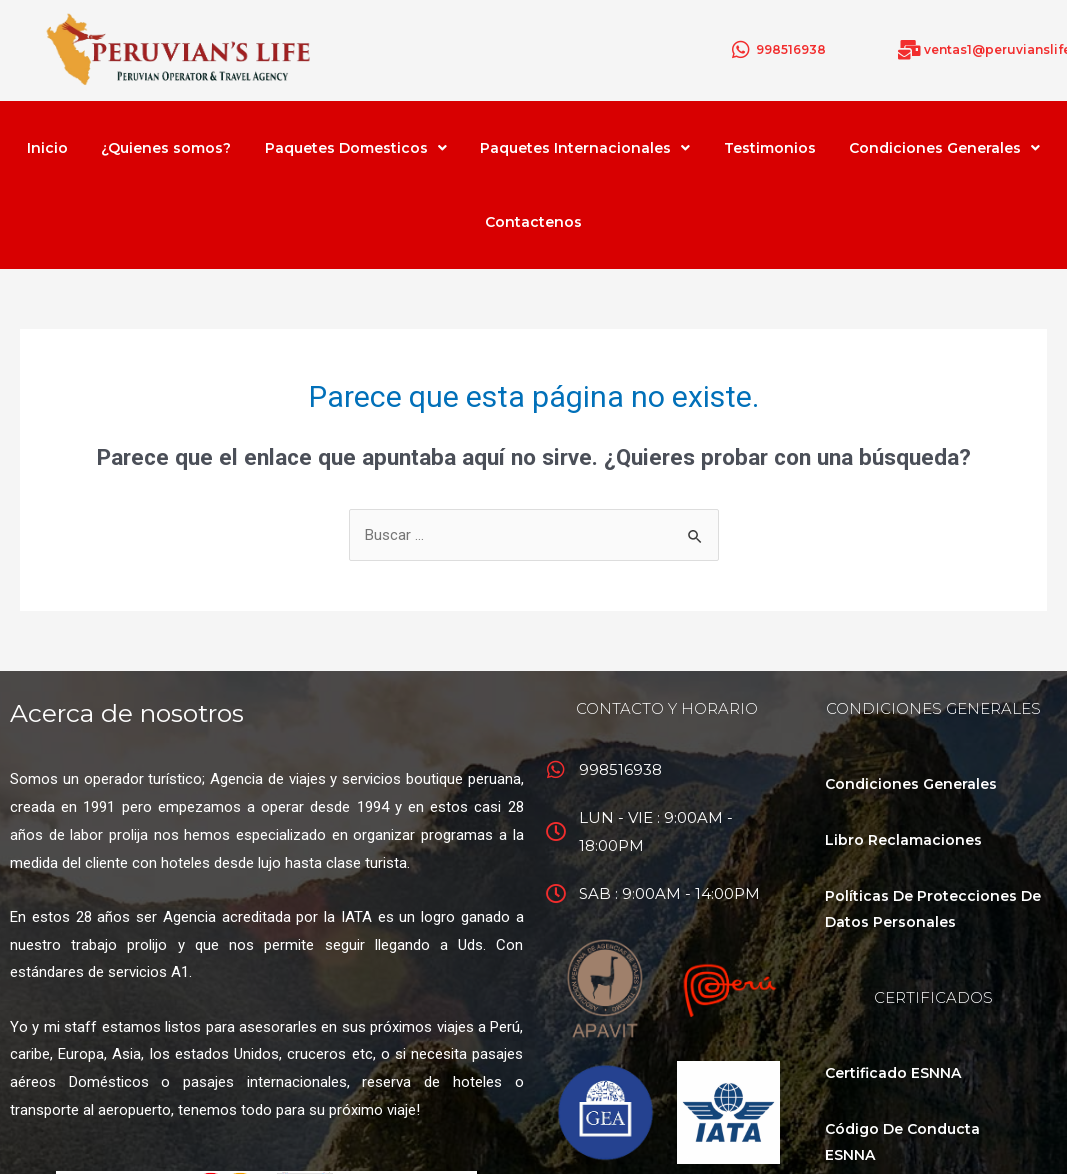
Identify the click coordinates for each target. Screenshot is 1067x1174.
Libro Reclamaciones (903, 840)
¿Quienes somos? (166, 148)
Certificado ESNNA (893, 1073)
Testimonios (770, 148)
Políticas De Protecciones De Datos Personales (933, 909)
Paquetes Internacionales (585, 148)
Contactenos (533, 222)
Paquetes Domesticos (356, 148)
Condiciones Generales (944, 148)
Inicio (47, 148)
